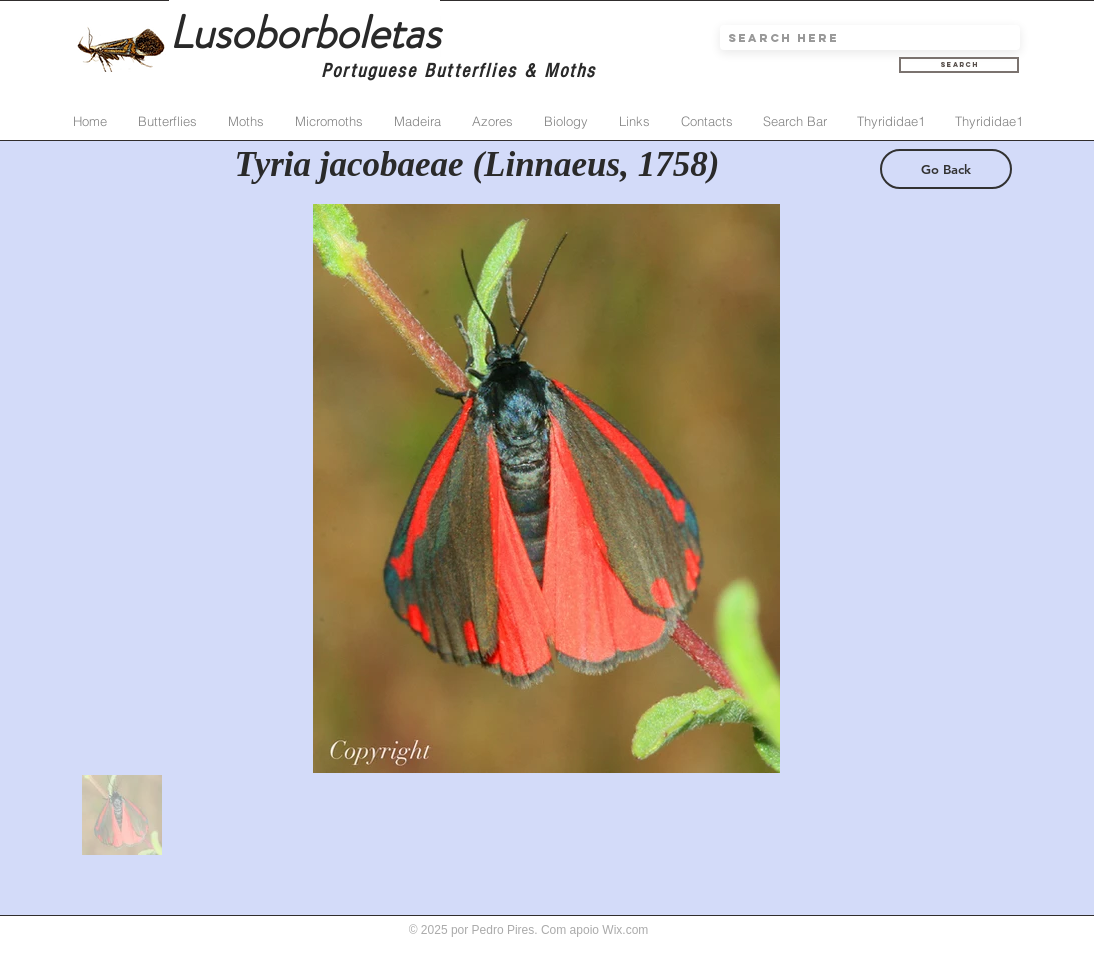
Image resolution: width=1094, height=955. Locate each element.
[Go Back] (946, 169)
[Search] (959, 65)
